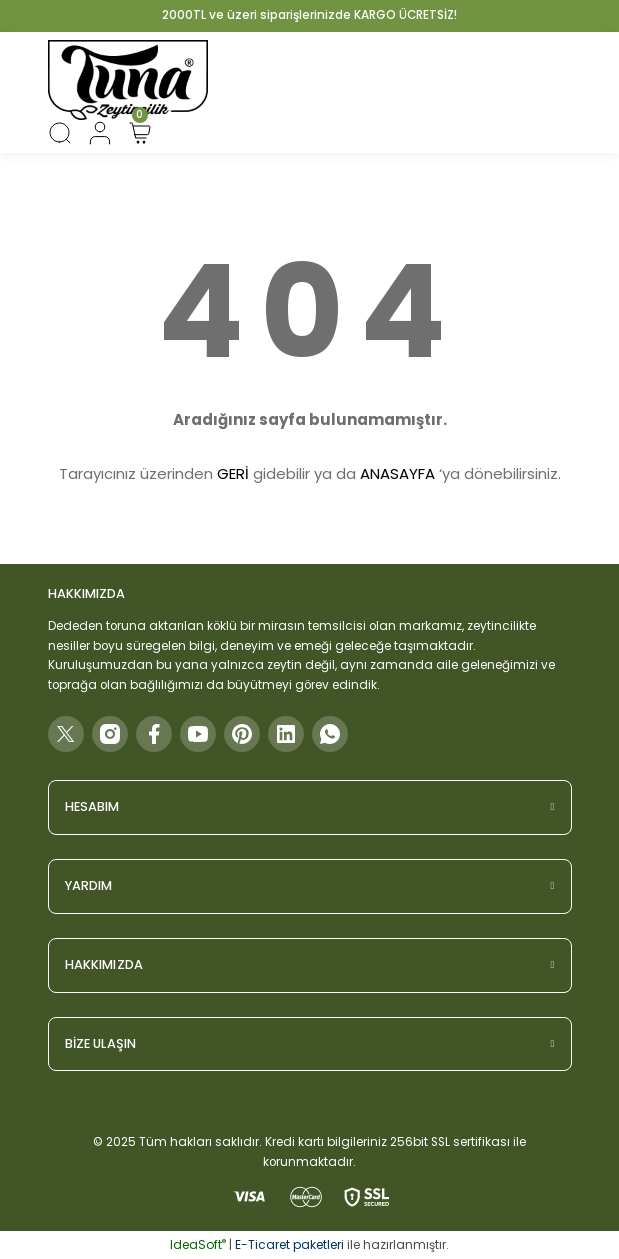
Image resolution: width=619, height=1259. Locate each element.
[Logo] (128, 80)
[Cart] (140, 133)
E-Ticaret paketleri (289, 1244)
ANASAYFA (397, 473)
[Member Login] (100, 133)
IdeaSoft (198, 1244)
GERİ (233, 473)
